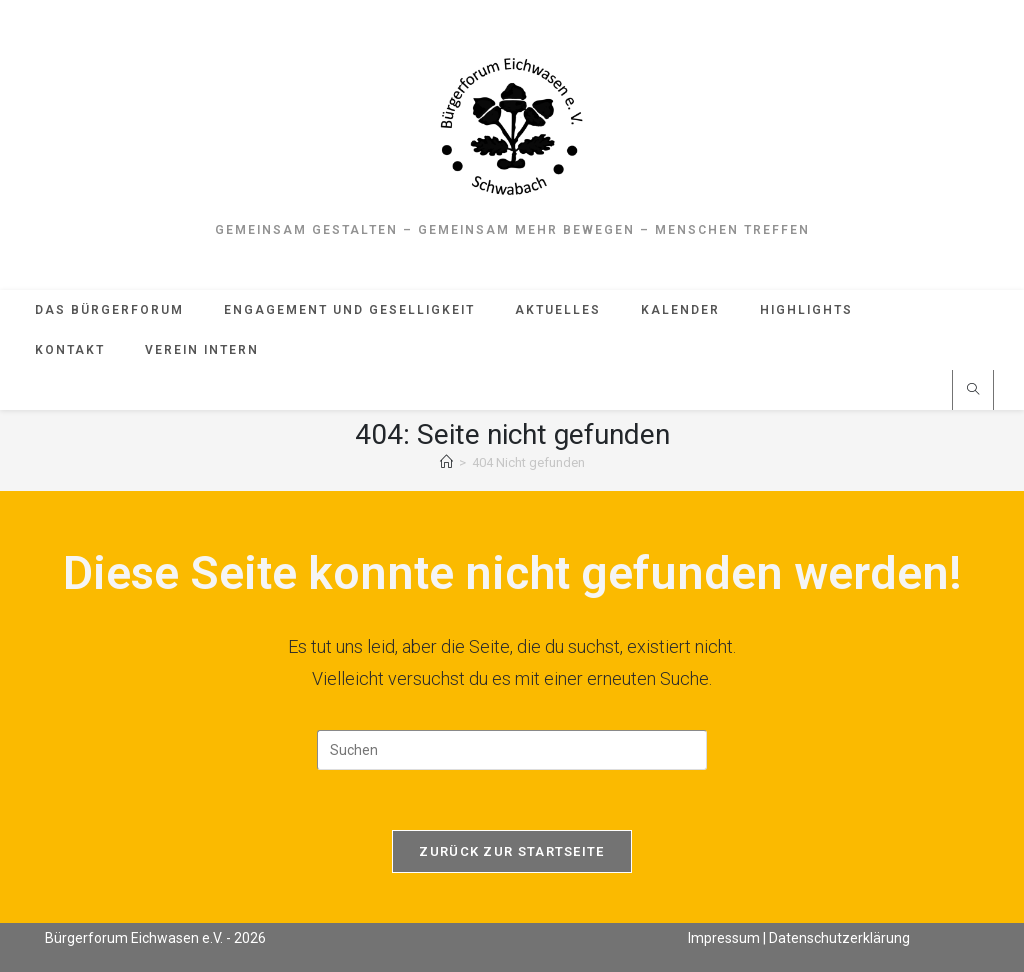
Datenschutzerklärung (839, 938)
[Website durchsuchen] (973, 391)
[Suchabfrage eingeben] (512, 750)
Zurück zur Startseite (511, 851)
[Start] (446, 462)
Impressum (724, 938)
